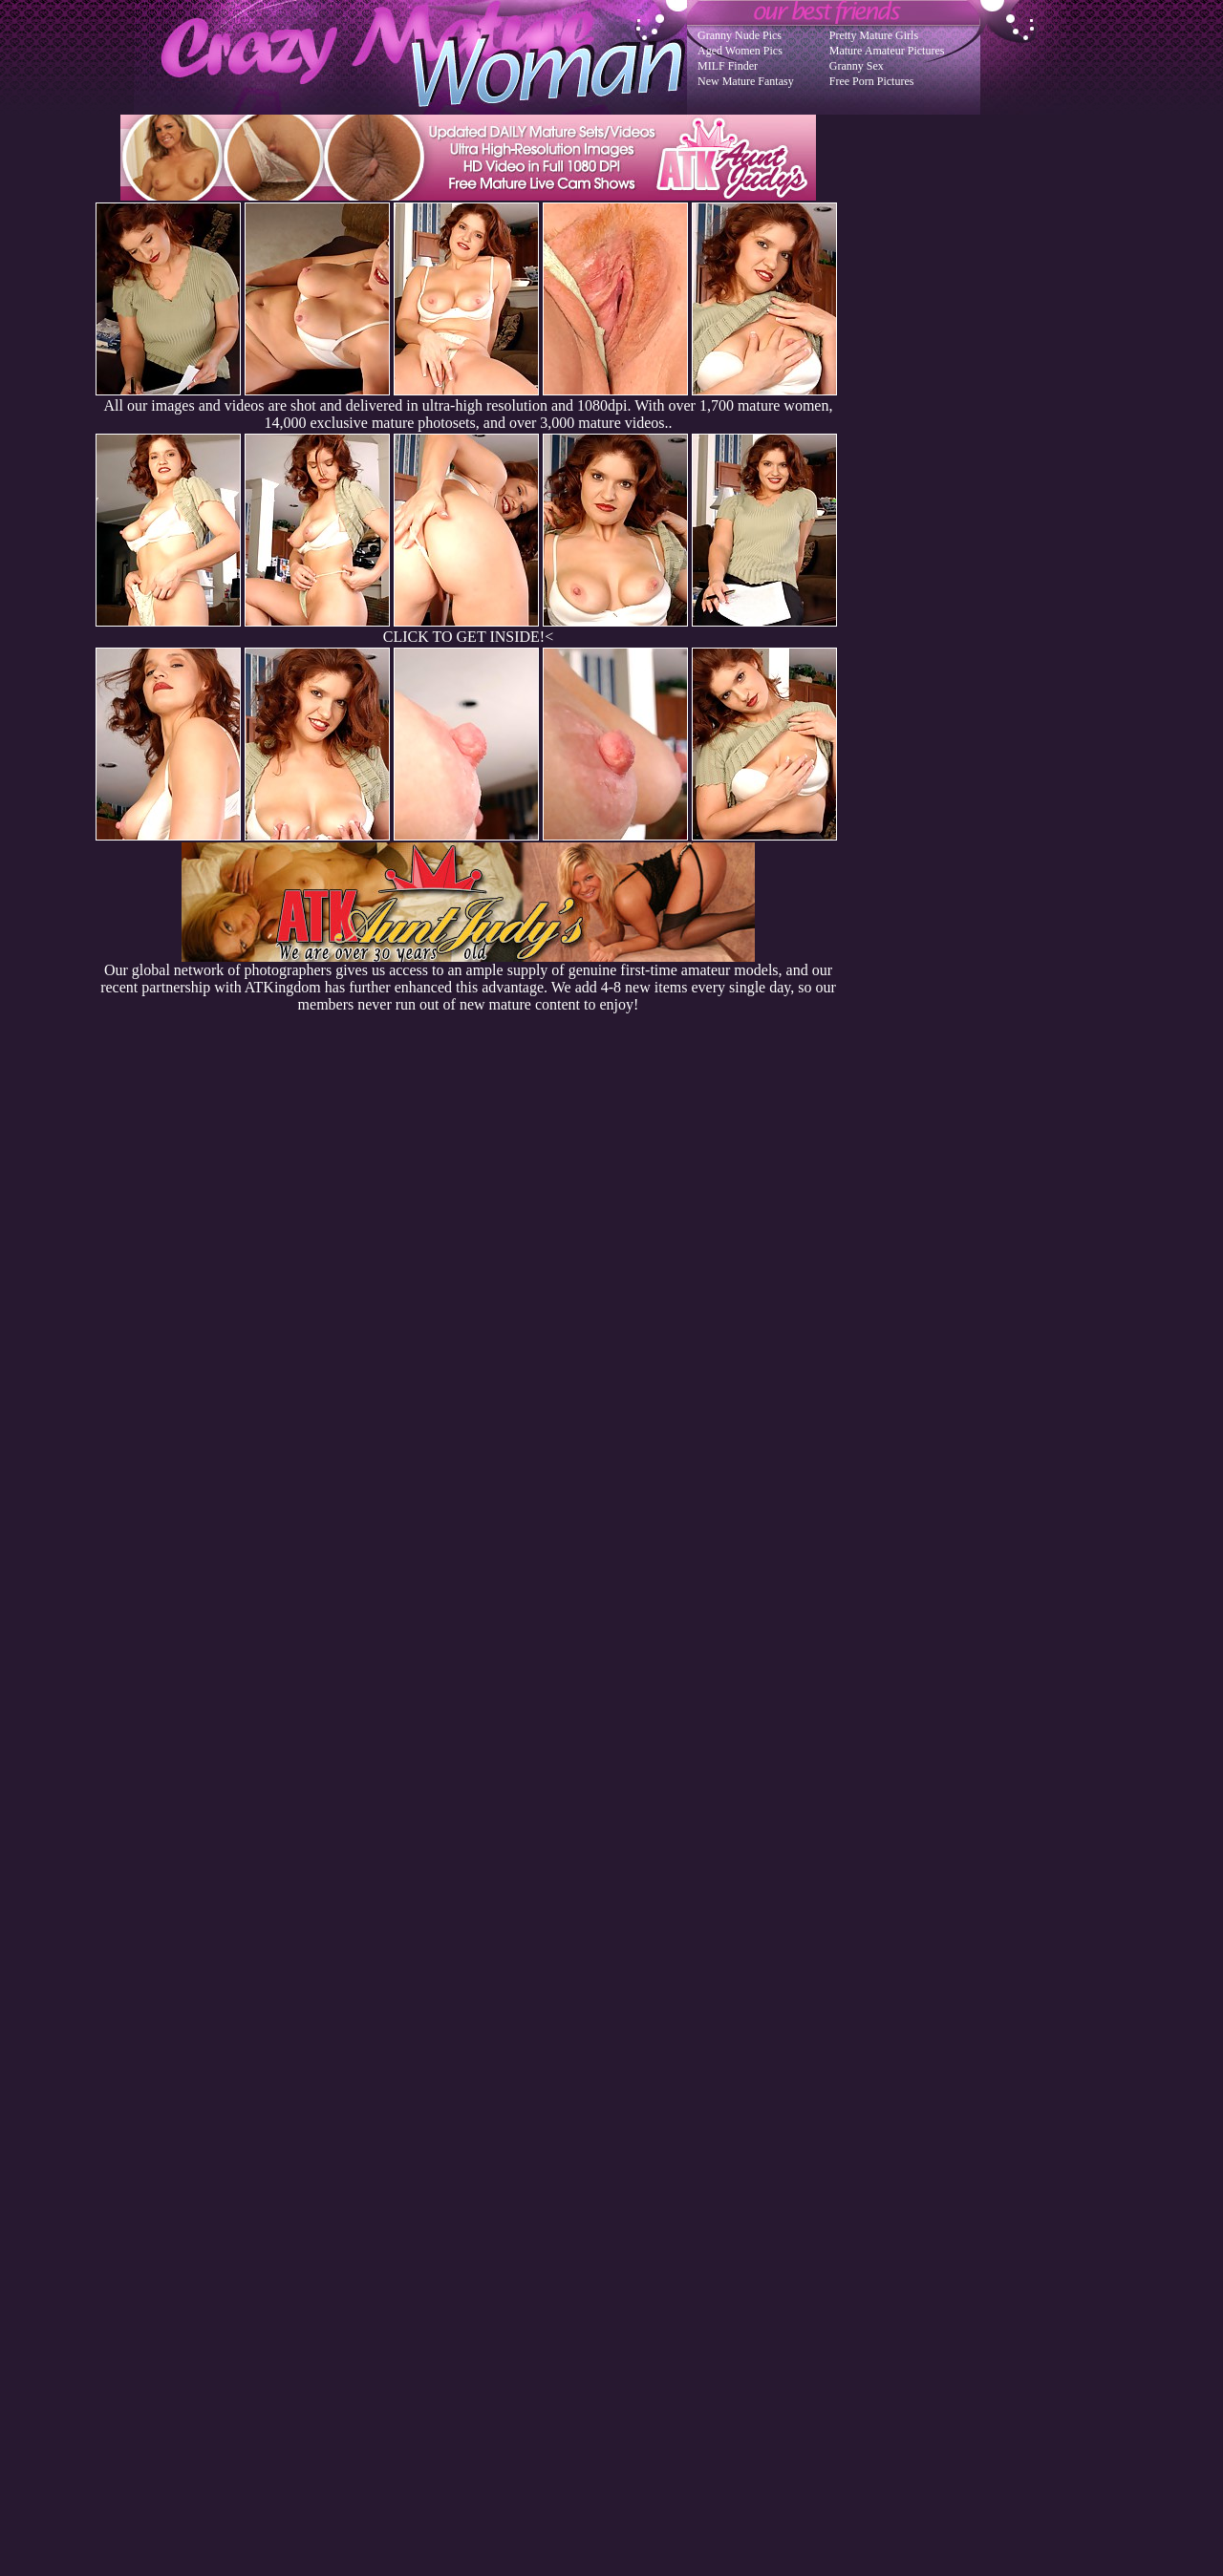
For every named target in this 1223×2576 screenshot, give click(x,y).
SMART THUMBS (645, 2191)
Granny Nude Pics (739, 35)
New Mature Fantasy (745, 81)
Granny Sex (856, 66)
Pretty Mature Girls (873, 35)
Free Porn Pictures (871, 81)
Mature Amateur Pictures (887, 50)
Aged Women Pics (740, 50)
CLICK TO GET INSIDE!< (468, 636)
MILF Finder (727, 66)
